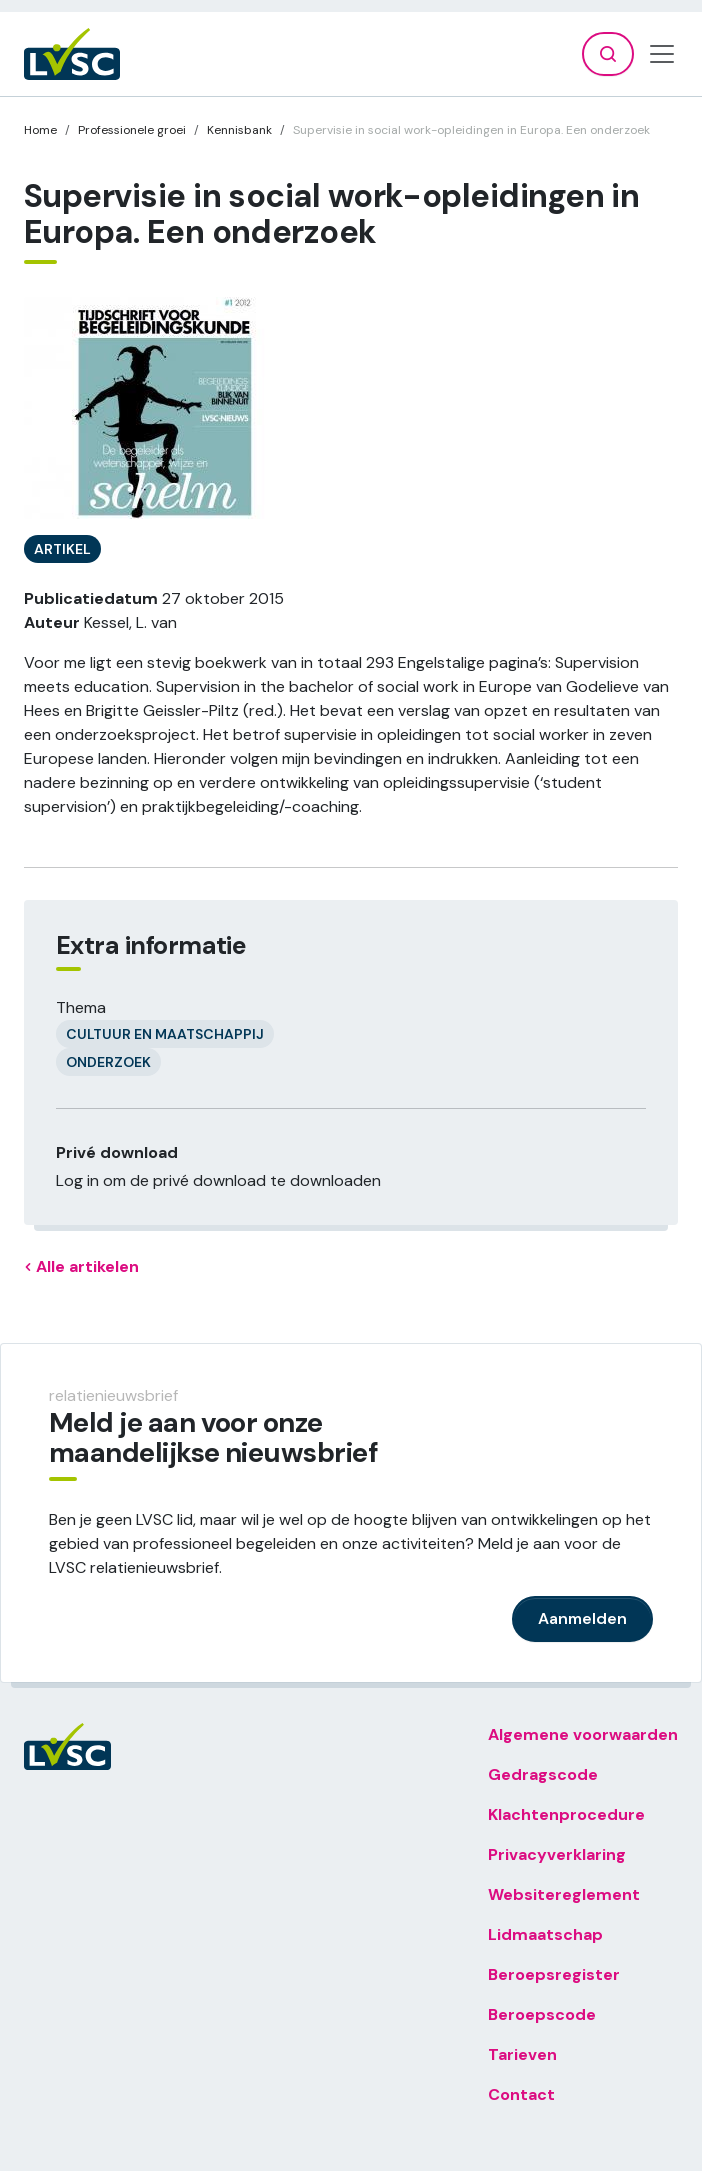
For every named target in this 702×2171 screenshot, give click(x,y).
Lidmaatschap (545, 1934)
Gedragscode (543, 1774)
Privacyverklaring (557, 1854)
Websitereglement (564, 1894)
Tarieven (522, 2054)
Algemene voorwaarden (583, 1734)
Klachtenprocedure (566, 1814)
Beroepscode (542, 2014)
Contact (521, 2094)
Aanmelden (582, 1618)
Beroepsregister (554, 1974)
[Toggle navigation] (662, 54)
